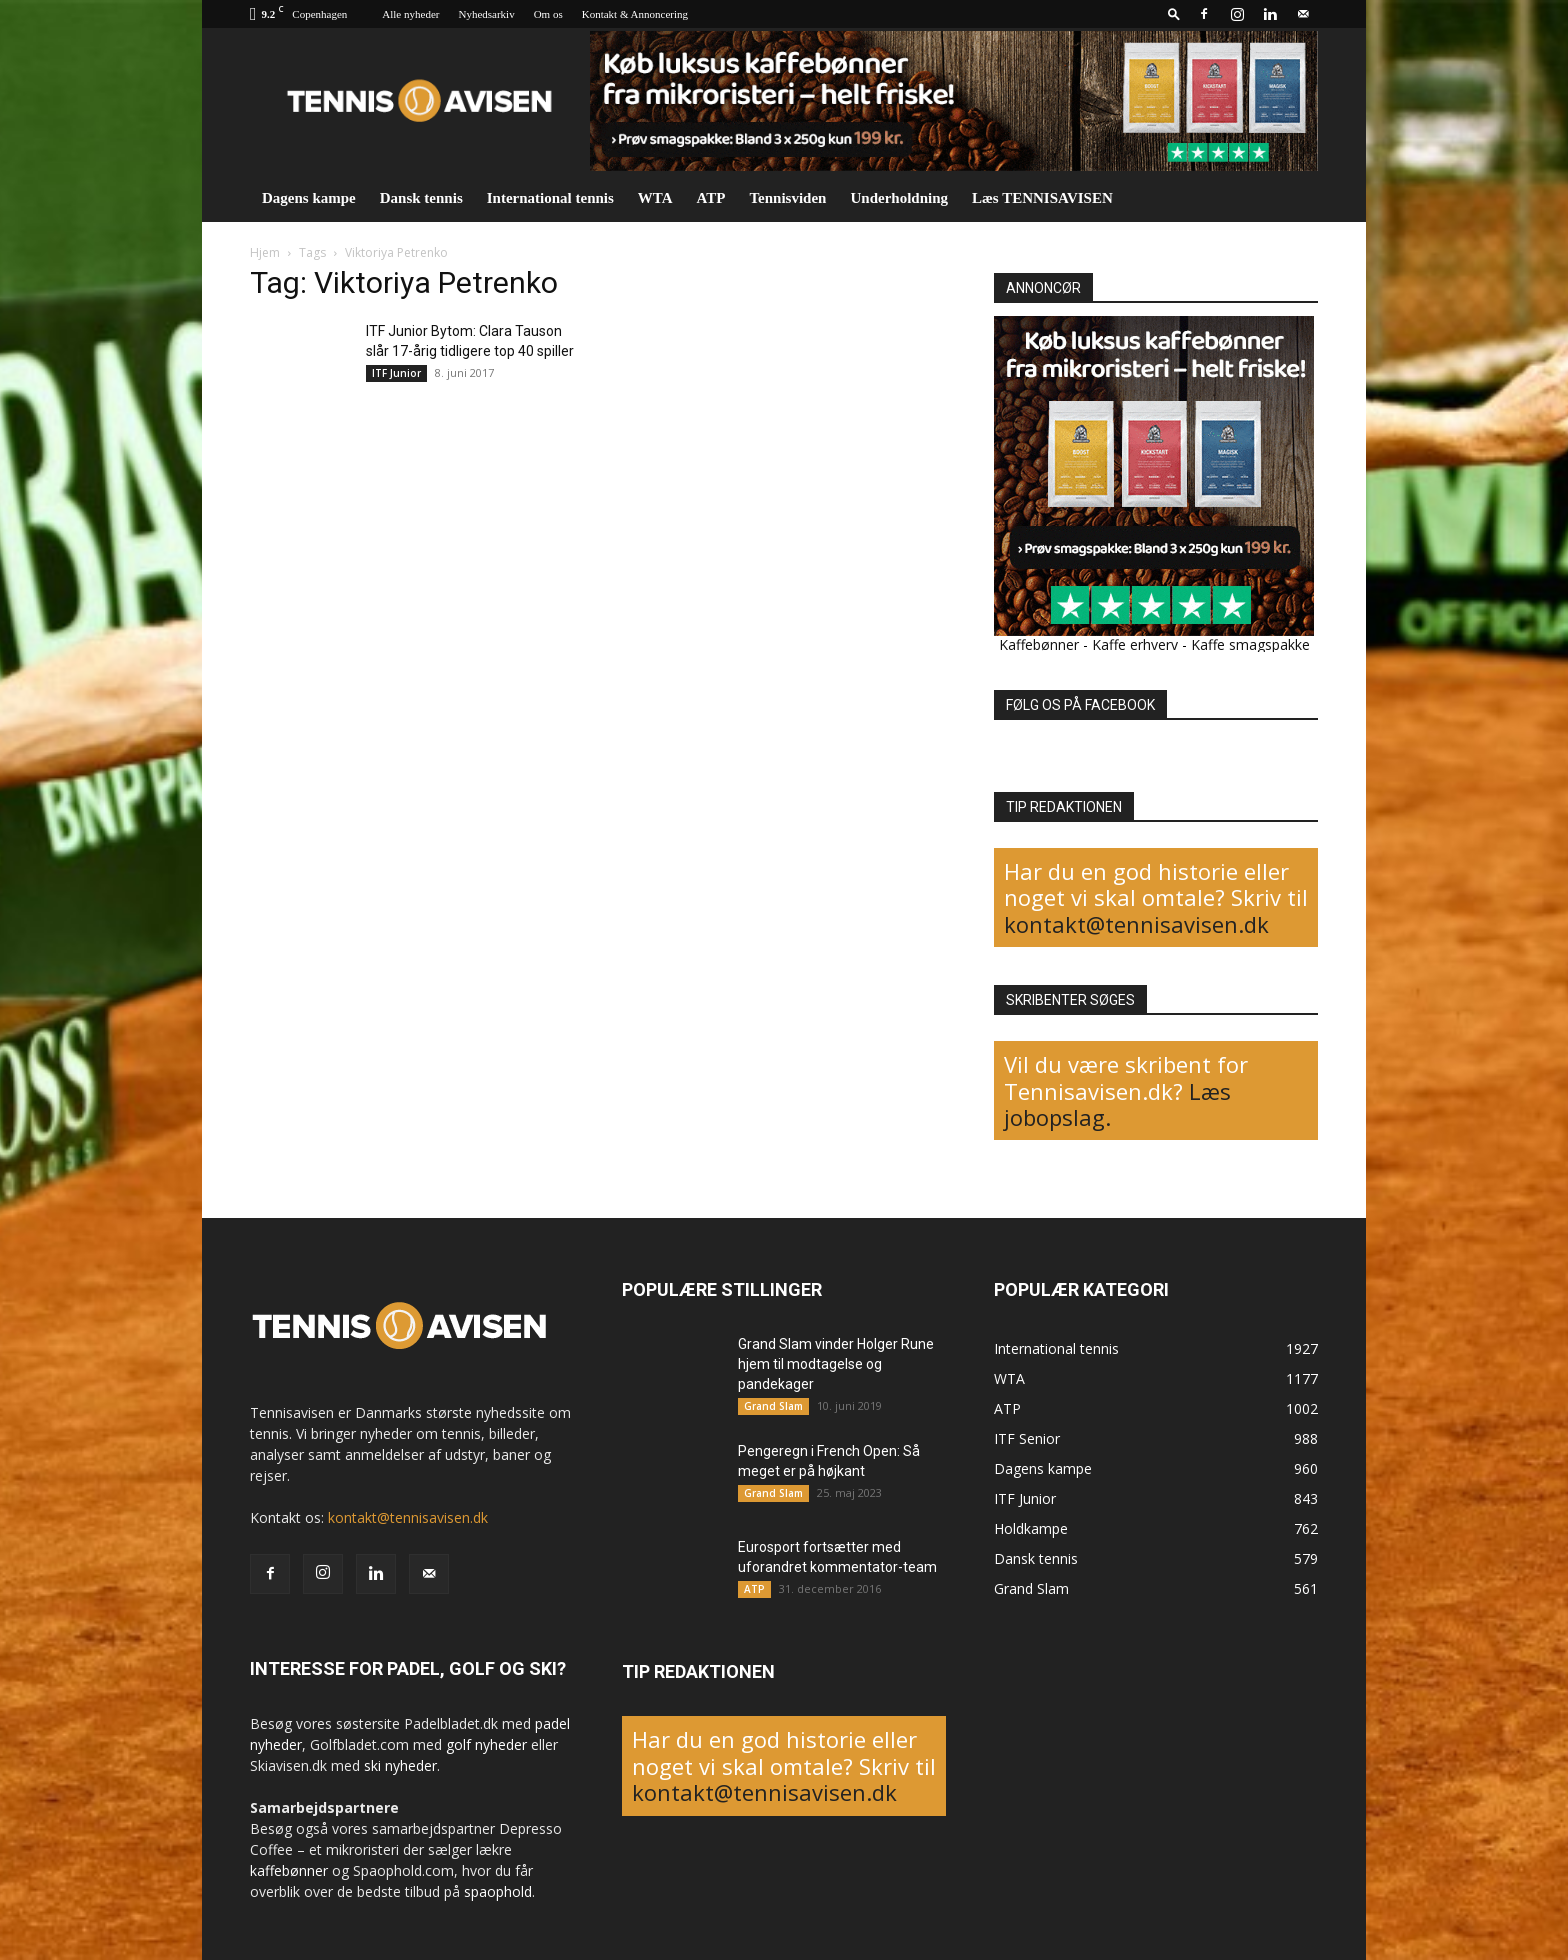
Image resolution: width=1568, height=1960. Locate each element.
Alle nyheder (410, 14)
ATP (711, 198)
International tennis (550, 198)
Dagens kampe (309, 198)
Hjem (265, 252)
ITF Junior (396, 373)
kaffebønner (289, 1870)
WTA (655, 198)
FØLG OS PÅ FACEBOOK (1080, 705)
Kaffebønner (1039, 644)
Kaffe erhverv (1135, 644)
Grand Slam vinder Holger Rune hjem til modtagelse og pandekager (836, 1364)
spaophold (498, 1891)
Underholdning (899, 198)
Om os (548, 14)
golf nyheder (486, 1744)
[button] (1174, 13)
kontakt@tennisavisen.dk (1136, 924)
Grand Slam (773, 1406)
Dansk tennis (421, 198)
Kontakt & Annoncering (635, 14)
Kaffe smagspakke (1250, 644)
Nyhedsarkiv (486, 14)
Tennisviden (787, 198)
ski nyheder (400, 1765)
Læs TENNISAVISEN (1042, 198)
